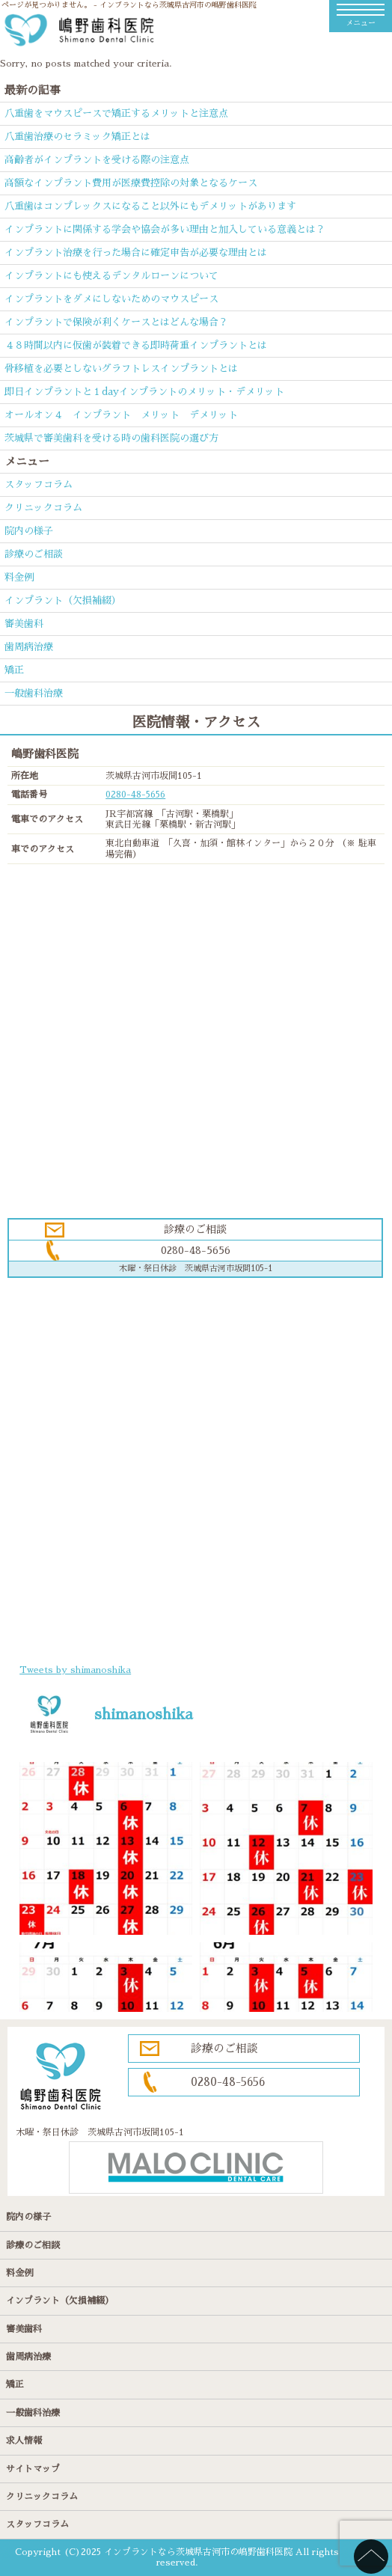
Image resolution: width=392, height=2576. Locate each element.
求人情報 (24, 2440)
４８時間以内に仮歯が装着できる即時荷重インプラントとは (135, 345)
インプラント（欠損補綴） (62, 600)
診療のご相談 (33, 554)
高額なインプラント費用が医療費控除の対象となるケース (130, 183)
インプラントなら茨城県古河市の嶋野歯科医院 (198, 2552)
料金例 (19, 577)
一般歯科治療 (33, 693)
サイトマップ (33, 2469)
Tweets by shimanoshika (75, 1669)
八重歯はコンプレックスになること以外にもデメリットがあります (150, 206)
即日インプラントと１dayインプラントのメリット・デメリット (144, 392)
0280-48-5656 (135, 794)
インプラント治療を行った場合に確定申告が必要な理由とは (135, 252)
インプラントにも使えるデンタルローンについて (111, 276)
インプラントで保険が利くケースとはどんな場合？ (116, 322)
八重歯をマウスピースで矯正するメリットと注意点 (116, 113)
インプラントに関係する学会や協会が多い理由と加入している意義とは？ (164, 229)
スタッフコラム (38, 484)
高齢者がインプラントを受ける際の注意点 (96, 160)
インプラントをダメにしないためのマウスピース (111, 299)
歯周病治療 (28, 647)
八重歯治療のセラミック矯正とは (77, 136)
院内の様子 (28, 531)
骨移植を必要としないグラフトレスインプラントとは (121, 368)
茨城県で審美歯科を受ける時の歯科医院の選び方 (111, 438)
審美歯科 (23, 623)
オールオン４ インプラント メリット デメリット (121, 415)
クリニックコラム (43, 508)
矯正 (14, 670)
